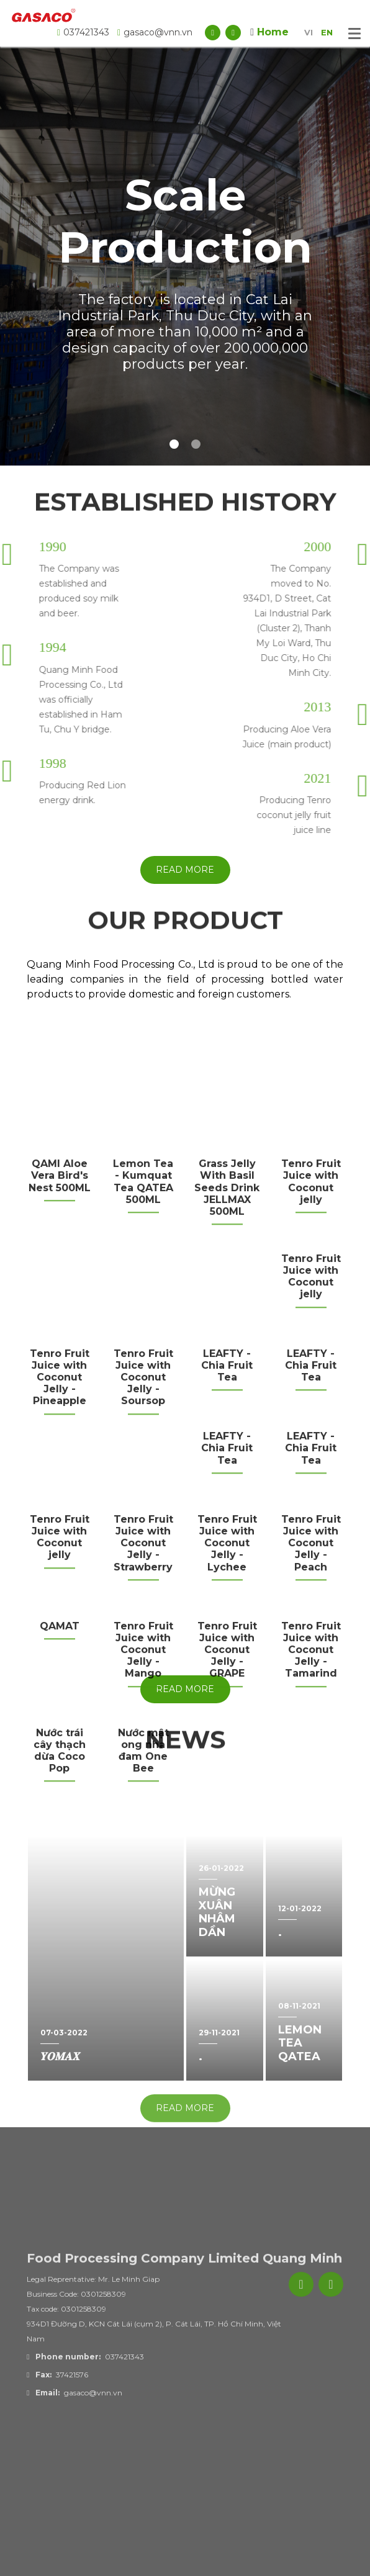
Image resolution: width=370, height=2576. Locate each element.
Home (269, 32)
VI (308, 32)
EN (327, 32)
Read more (185, 869)
